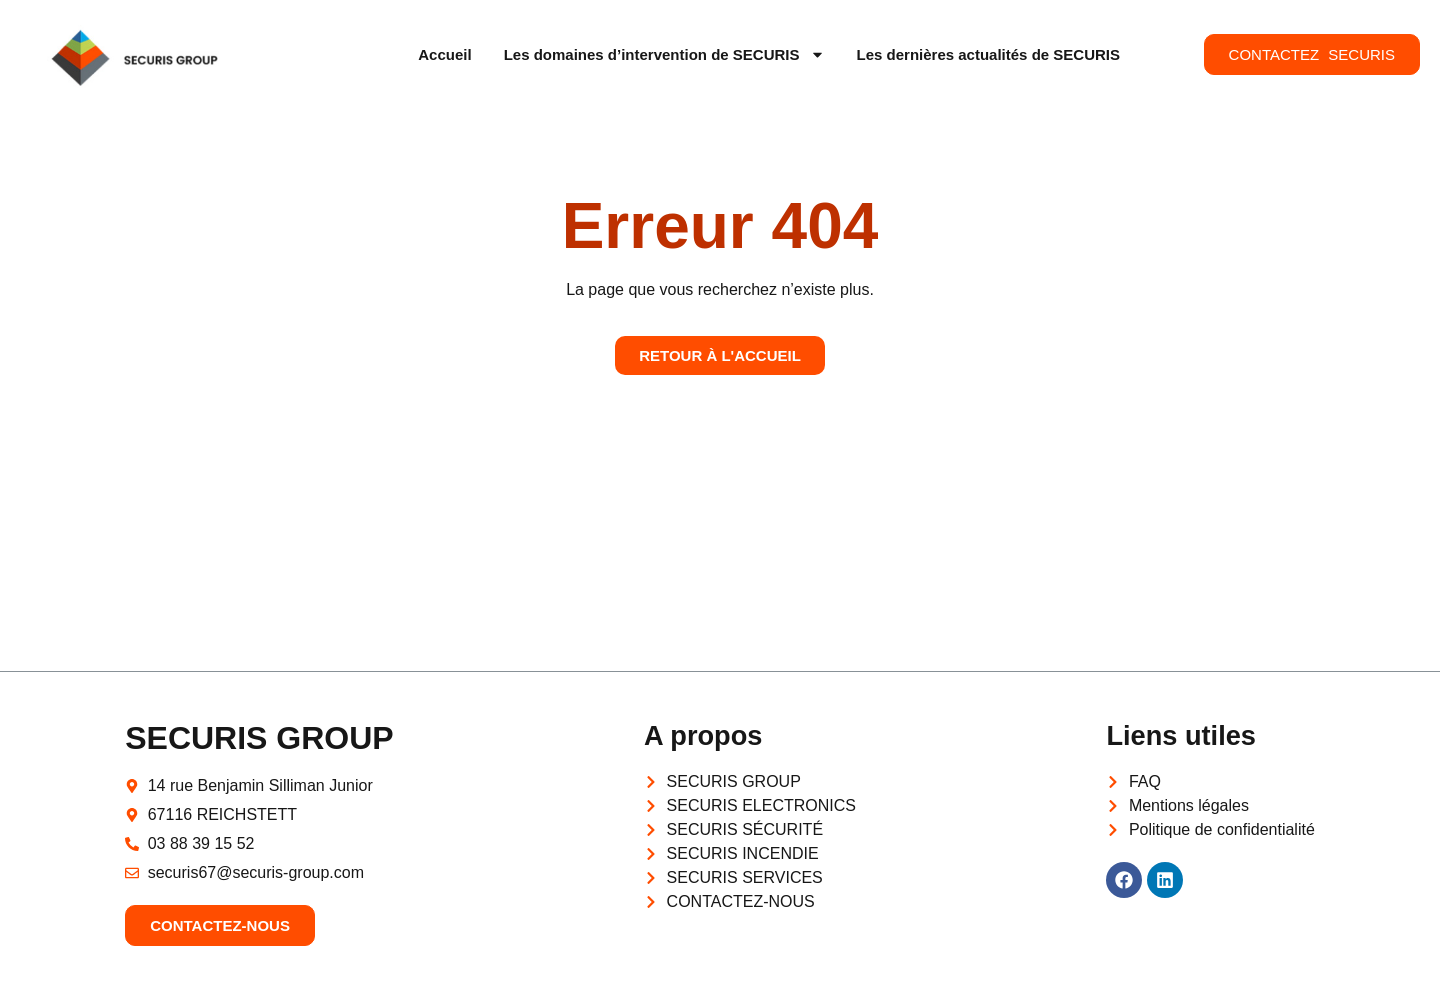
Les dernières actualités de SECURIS (988, 54)
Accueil (444, 54)
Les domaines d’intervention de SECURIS (664, 54)
